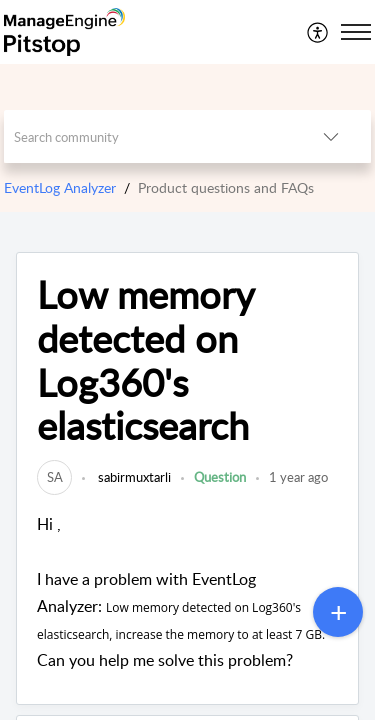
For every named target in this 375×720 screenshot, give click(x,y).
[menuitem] (318, 32)
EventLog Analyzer (60, 187)
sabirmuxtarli (133, 477)
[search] (148, 136)
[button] (318, 32)
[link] (54, 477)
